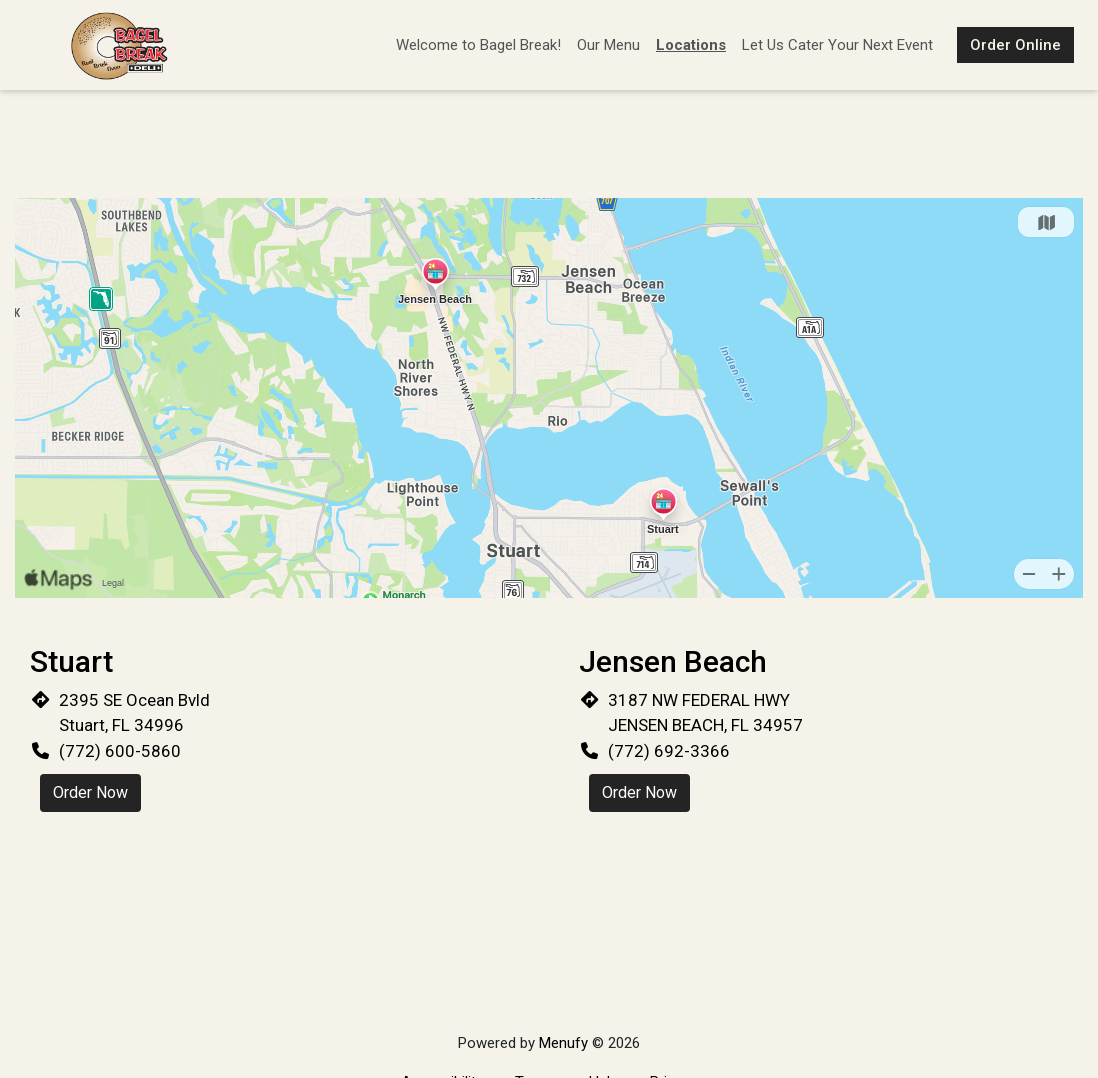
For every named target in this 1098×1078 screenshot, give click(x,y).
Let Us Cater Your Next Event (837, 45)
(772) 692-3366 (669, 751)
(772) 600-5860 (120, 751)
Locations (691, 45)
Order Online (1015, 45)
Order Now (90, 792)
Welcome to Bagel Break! (478, 45)
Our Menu (608, 45)
